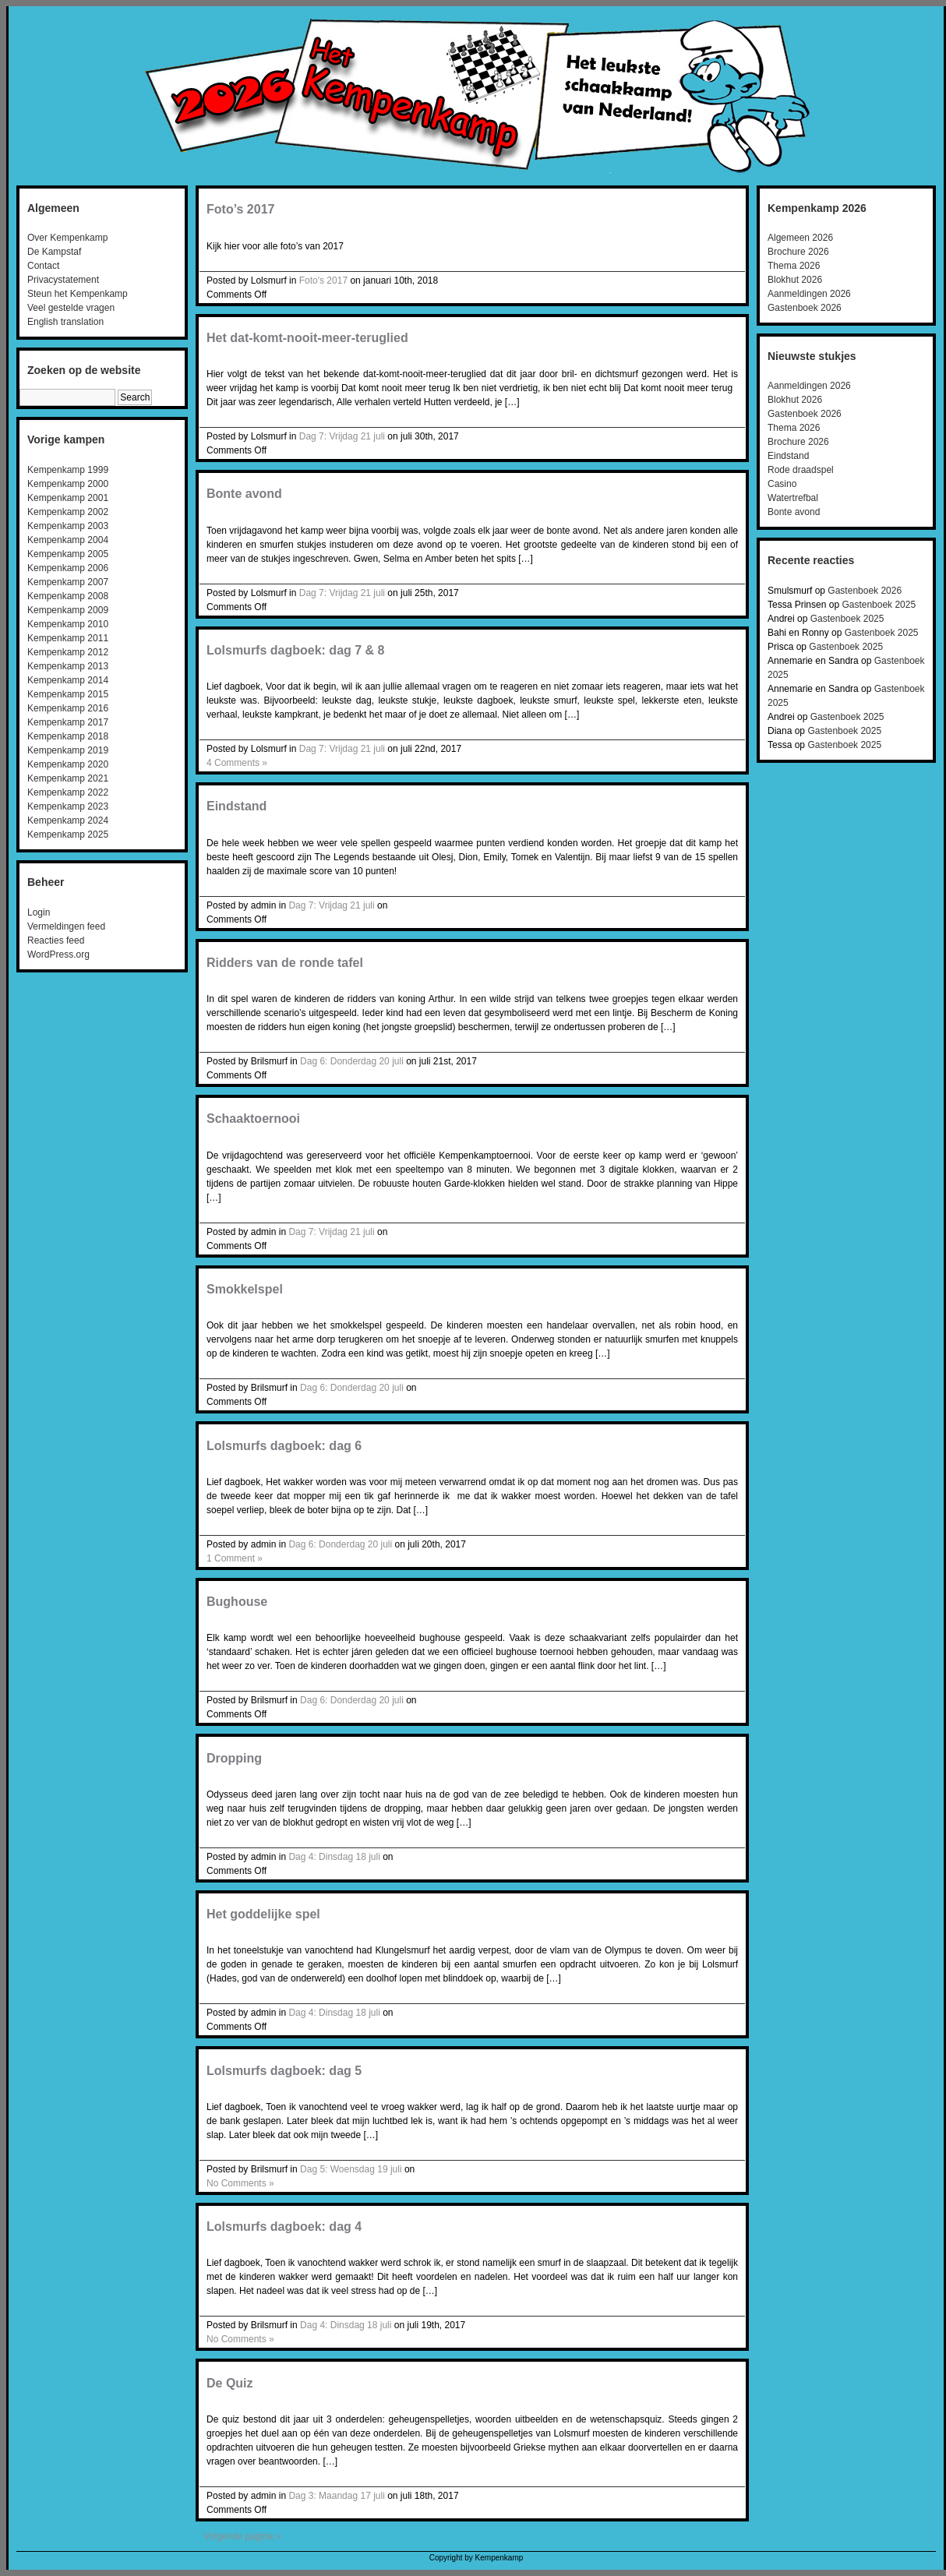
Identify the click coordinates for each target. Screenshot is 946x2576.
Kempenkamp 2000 (67, 483)
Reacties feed (55, 940)
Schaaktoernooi (253, 1118)
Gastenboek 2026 (805, 307)
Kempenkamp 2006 (67, 568)
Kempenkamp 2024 (67, 820)
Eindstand (236, 806)
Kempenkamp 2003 (67, 525)
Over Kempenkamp (67, 237)
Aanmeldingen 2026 (809, 293)
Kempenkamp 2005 (67, 554)
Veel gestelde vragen (71, 307)
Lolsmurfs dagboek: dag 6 (284, 1445)
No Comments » (240, 2183)
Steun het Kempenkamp (77, 293)
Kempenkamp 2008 (67, 596)
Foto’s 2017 (240, 209)
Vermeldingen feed (66, 926)
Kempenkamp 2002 (67, 511)
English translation (65, 321)
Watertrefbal (793, 497)
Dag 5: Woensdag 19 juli (351, 2169)
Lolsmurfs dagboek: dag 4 (284, 2226)
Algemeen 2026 (800, 237)
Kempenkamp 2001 (67, 497)
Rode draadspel (801, 469)
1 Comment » (234, 1558)
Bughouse (236, 1601)
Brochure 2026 (798, 251)
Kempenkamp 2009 (67, 610)
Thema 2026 (794, 265)
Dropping (234, 1758)
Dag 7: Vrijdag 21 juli (342, 436)
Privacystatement (63, 279)
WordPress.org (58, 954)
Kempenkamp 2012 (67, 652)
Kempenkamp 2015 (67, 694)
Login (38, 912)
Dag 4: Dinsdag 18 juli (333, 1856)
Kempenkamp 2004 (67, 540)
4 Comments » (236, 762)
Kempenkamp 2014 (67, 680)
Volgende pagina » (242, 2536)
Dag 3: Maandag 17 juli (336, 2495)
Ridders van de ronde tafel (284, 962)
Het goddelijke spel (263, 1914)
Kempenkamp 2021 (67, 778)
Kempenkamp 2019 (67, 750)
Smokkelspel (244, 1289)
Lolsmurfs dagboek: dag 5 (284, 2070)
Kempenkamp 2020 (67, 764)
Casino (782, 483)
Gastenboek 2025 (879, 604)
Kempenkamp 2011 (67, 638)
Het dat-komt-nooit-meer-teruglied (307, 337)
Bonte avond (244, 493)
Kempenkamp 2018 (67, 736)
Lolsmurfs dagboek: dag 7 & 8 (295, 650)
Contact (43, 265)
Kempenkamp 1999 (67, 469)
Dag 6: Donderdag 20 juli (352, 1061)
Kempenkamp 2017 (67, 722)
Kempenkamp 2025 (67, 834)
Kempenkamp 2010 (67, 624)
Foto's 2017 (323, 280)
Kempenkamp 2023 (67, 806)
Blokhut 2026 (795, 279)
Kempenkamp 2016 (67, 708)
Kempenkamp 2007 (67, 582)
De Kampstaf (54, 251)
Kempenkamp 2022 (67, 792)
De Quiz (229, 2383)
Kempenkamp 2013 (67, 666)
